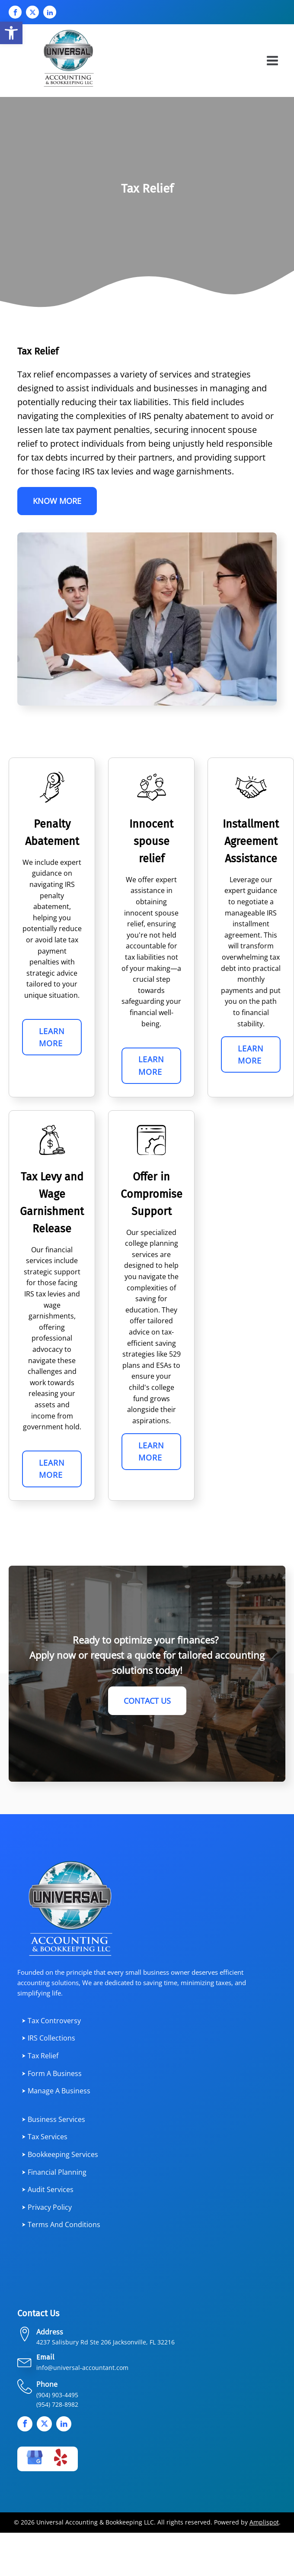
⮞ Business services (53, 2121)
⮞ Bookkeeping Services (60, 2156)
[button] (11, 33)
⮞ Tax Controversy (51, 2022)
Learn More (52, 1037)
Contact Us (147, 1702)
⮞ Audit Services (48, 2191)
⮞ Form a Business (52, 2075)
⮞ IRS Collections (48, 2040)
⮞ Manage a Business (56, 2093)
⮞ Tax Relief (40, 2057)
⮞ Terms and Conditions (61, 2226)
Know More (57, 501)
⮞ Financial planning (54, 2174)
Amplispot (264, 2524)
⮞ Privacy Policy (47, 2209)
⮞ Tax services (44, 2139)
